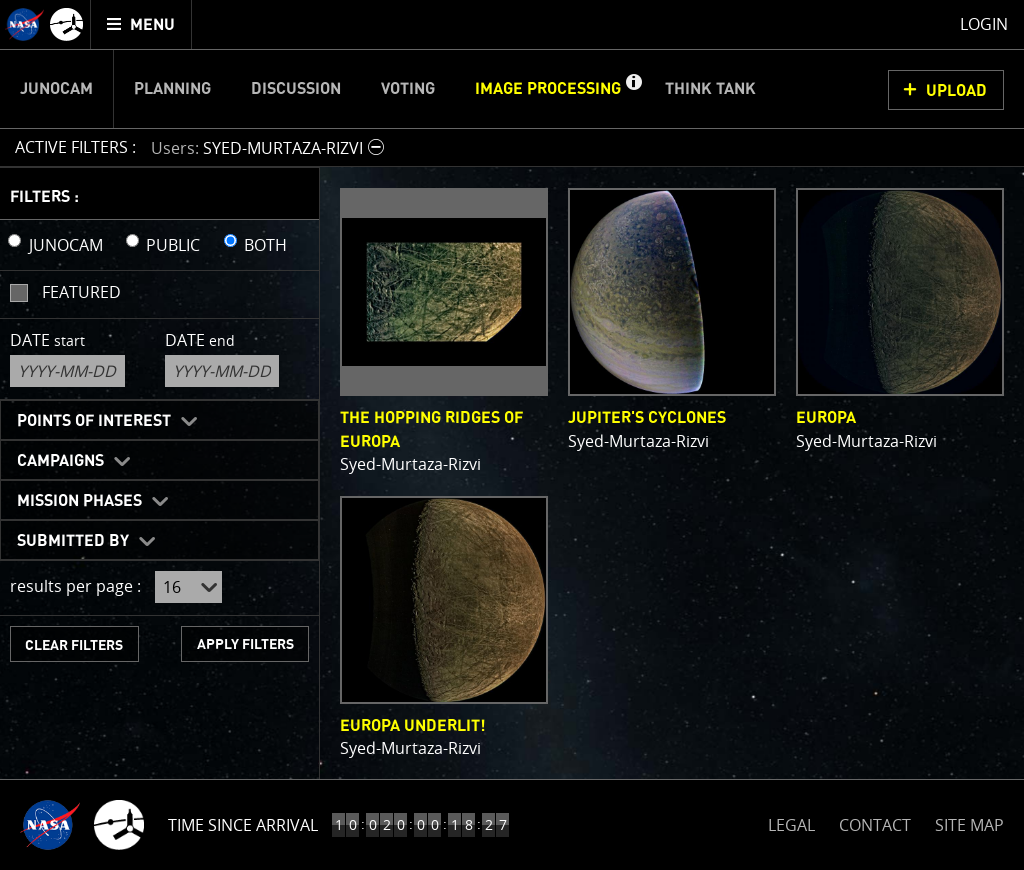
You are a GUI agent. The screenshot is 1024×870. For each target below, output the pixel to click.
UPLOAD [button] (956, 91)
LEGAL (791, 821)
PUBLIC (173, 245)
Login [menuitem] (984, 24)
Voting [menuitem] (408, 89)
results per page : (75, 586)
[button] (633, 89)
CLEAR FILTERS (74, 645)
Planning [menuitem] (172, 89)
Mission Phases (79, 501)
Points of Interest (94, 421)
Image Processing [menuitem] (548, 89)
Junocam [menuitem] (56, 89)
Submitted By (73, 541)
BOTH (265, 245)
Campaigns (60, 461)
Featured (81, 292)
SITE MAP (969, 825)
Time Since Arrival (243, 825)
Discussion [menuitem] (296, 89)
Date (47, 340)
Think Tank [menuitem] (710, 89)
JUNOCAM (66, 245)
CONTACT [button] (875, 825)
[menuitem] (141, 24)
